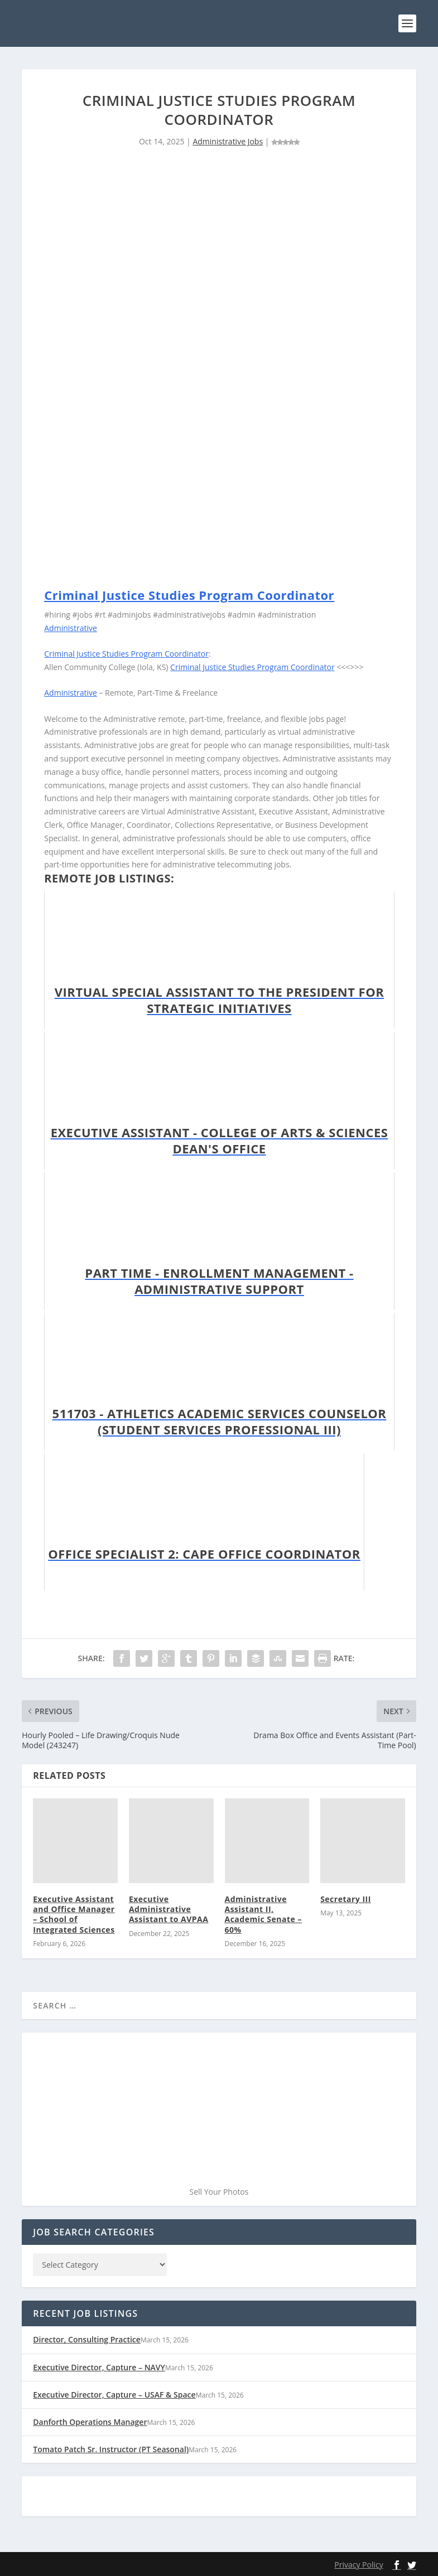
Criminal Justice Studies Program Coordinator (189, 594)
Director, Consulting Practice (87, 2339)
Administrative (70, 628)
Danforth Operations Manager (90, 2422)
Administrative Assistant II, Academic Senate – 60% (263, 1914)
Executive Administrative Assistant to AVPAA (169, 1909)
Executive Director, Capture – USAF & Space (114, 2394)
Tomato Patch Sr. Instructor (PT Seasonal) (111, 2449)
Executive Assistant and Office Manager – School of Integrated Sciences (73, 1914)
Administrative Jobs (227, 141)
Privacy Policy (358, 2564)
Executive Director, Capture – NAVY (99, 2367)
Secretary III (345, 1899)
